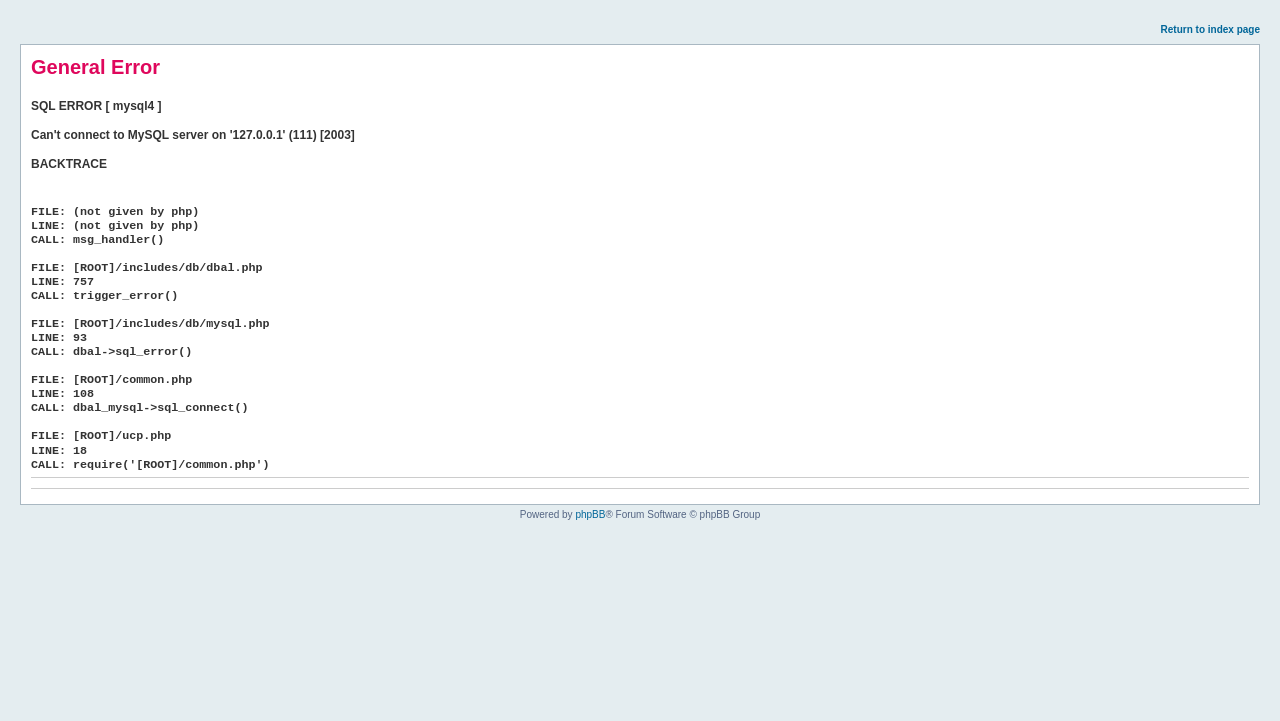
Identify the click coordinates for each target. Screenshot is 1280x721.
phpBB (590, 514)
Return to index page (1210, 29)
